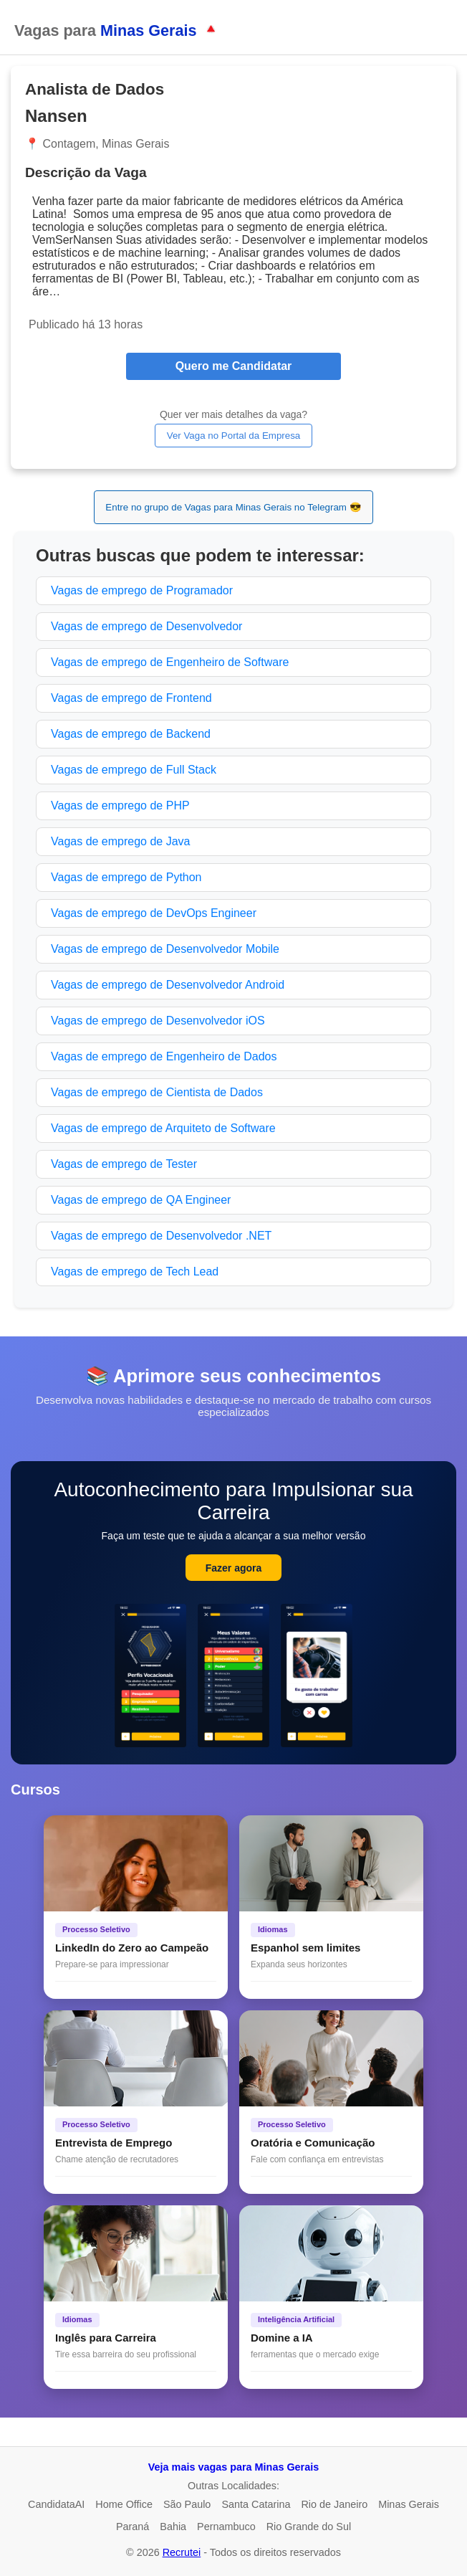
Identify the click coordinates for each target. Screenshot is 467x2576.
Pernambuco (226, 2526)
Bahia (173, 2526)
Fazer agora (234, 1568)
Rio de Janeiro (334, 2504)
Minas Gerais (408, 2504)
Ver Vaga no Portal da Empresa (233, 435)
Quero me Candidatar (233, 366)
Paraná (132, 2526)
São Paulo (187, 2504)
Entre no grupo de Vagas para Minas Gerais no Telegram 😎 (233, 507)
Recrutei (182, 2552)
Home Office (124, 2504)
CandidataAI (56, 2504)
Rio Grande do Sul (308, 2526)
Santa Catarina (255, 2504)
